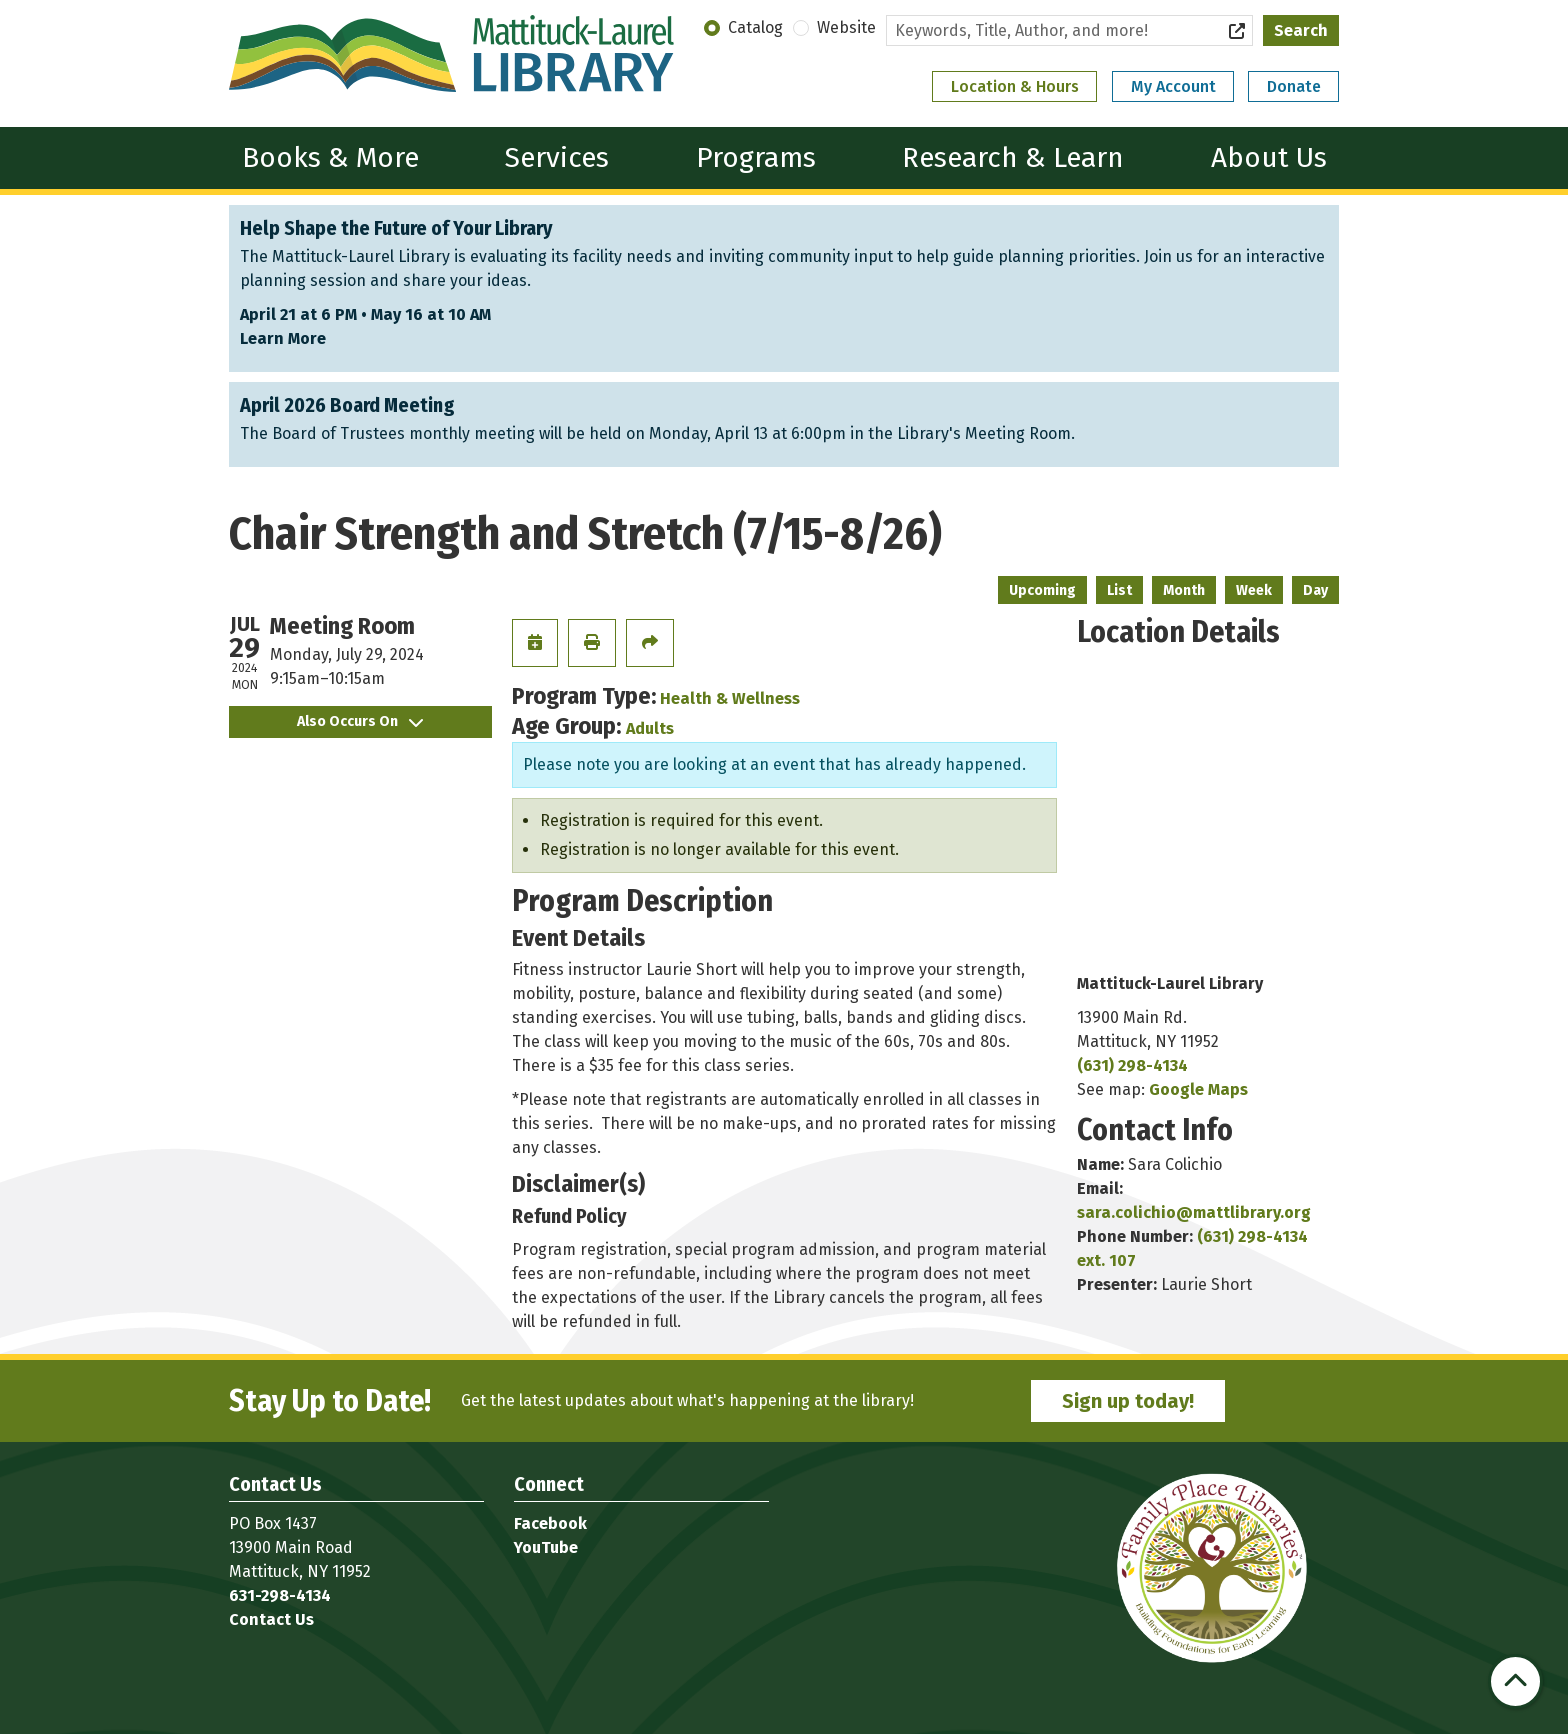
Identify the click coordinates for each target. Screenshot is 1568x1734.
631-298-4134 (280, 1595)
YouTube (546, 1547)
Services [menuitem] (557, 157)
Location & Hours (1015, 86)
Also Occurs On (360, 721)
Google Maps (1198, 1089)
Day (1315, 590)
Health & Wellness (730, 698)
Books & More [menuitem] (330, 157)
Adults (650, 728)
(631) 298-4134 (1132, 1065)
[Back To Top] (1515, 1681)
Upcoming (1042, 590)
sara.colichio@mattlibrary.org (1194, 1212)
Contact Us (271, 1619)
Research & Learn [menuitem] (1013, 157)
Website (846, 27)
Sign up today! (1128, 1401)
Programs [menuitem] (756, 157)
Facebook (550, 1523)
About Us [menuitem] (1269, 157)
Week (1254, 590)
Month (1184, 590)
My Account (1173, 86)
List (1119, 590)
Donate (1294, 86)
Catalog (755, 27)
